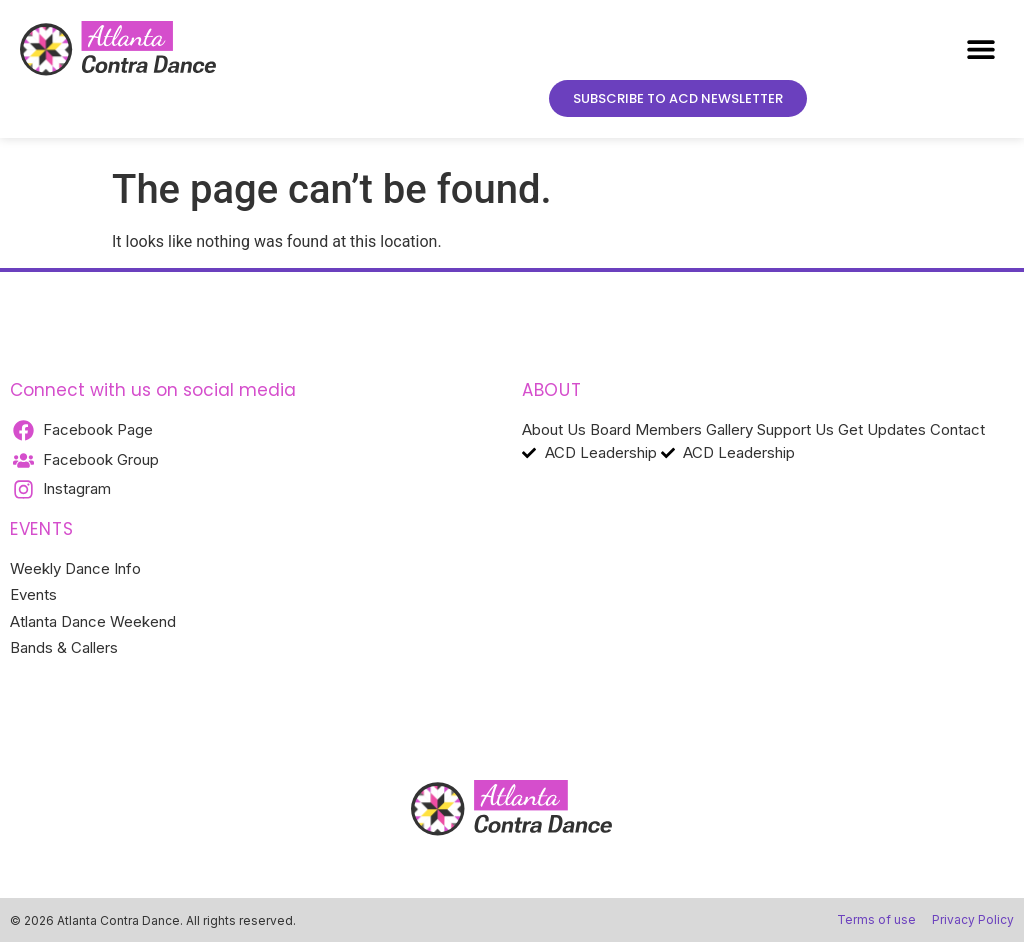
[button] (981, 49)
